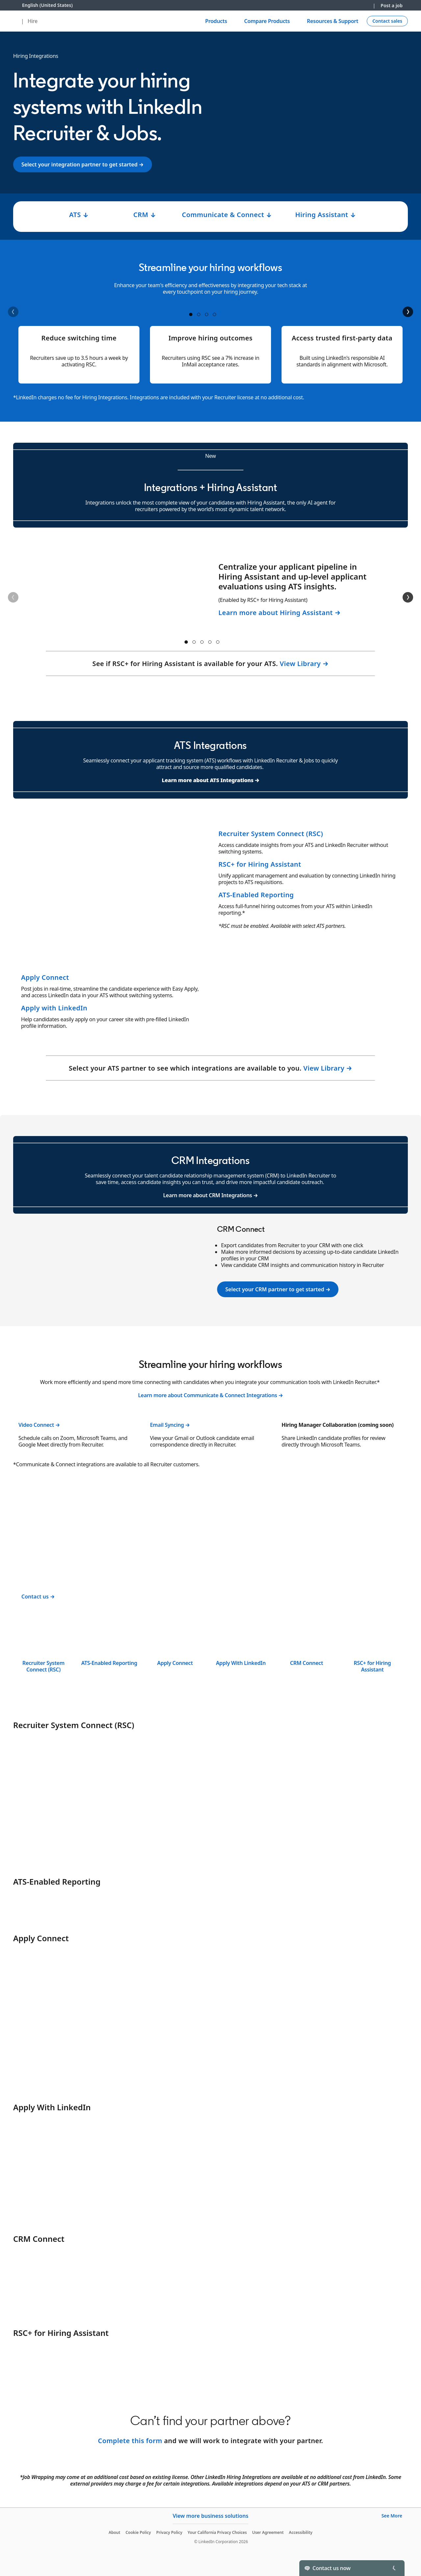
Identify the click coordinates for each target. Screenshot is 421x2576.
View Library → (304, 663)
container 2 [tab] (198, 314)
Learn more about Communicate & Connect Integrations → (210, 1395)
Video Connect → (39, 1424)
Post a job (392, 5)
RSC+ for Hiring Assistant (259, 864)
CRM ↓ (144, 214)
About (114, 2532)
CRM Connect (306, 1663)
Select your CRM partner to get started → (277, 1289)
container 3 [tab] (206, 314)
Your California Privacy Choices (217, 2532)
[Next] (408, 312)
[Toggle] (394, 2568)
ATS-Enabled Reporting (256, 894)
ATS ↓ (79, 214)
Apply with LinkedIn (54, 1007)
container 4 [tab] (214, 314)
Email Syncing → (170, 1424)
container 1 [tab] (190, 314)
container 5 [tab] (217, 642)
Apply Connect (45, 977)
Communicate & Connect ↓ (227, 214)
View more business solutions (210, 2515)
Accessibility (300, 2532)
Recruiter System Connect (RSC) (271, 833)
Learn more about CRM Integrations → (210, 1195)
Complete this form (130, 2440)
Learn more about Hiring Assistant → (279, 612)
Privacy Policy (169, 2532)
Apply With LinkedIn (240, 1663)
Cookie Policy (138, 2532)
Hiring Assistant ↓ (325, 214)
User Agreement (268, 2532)
